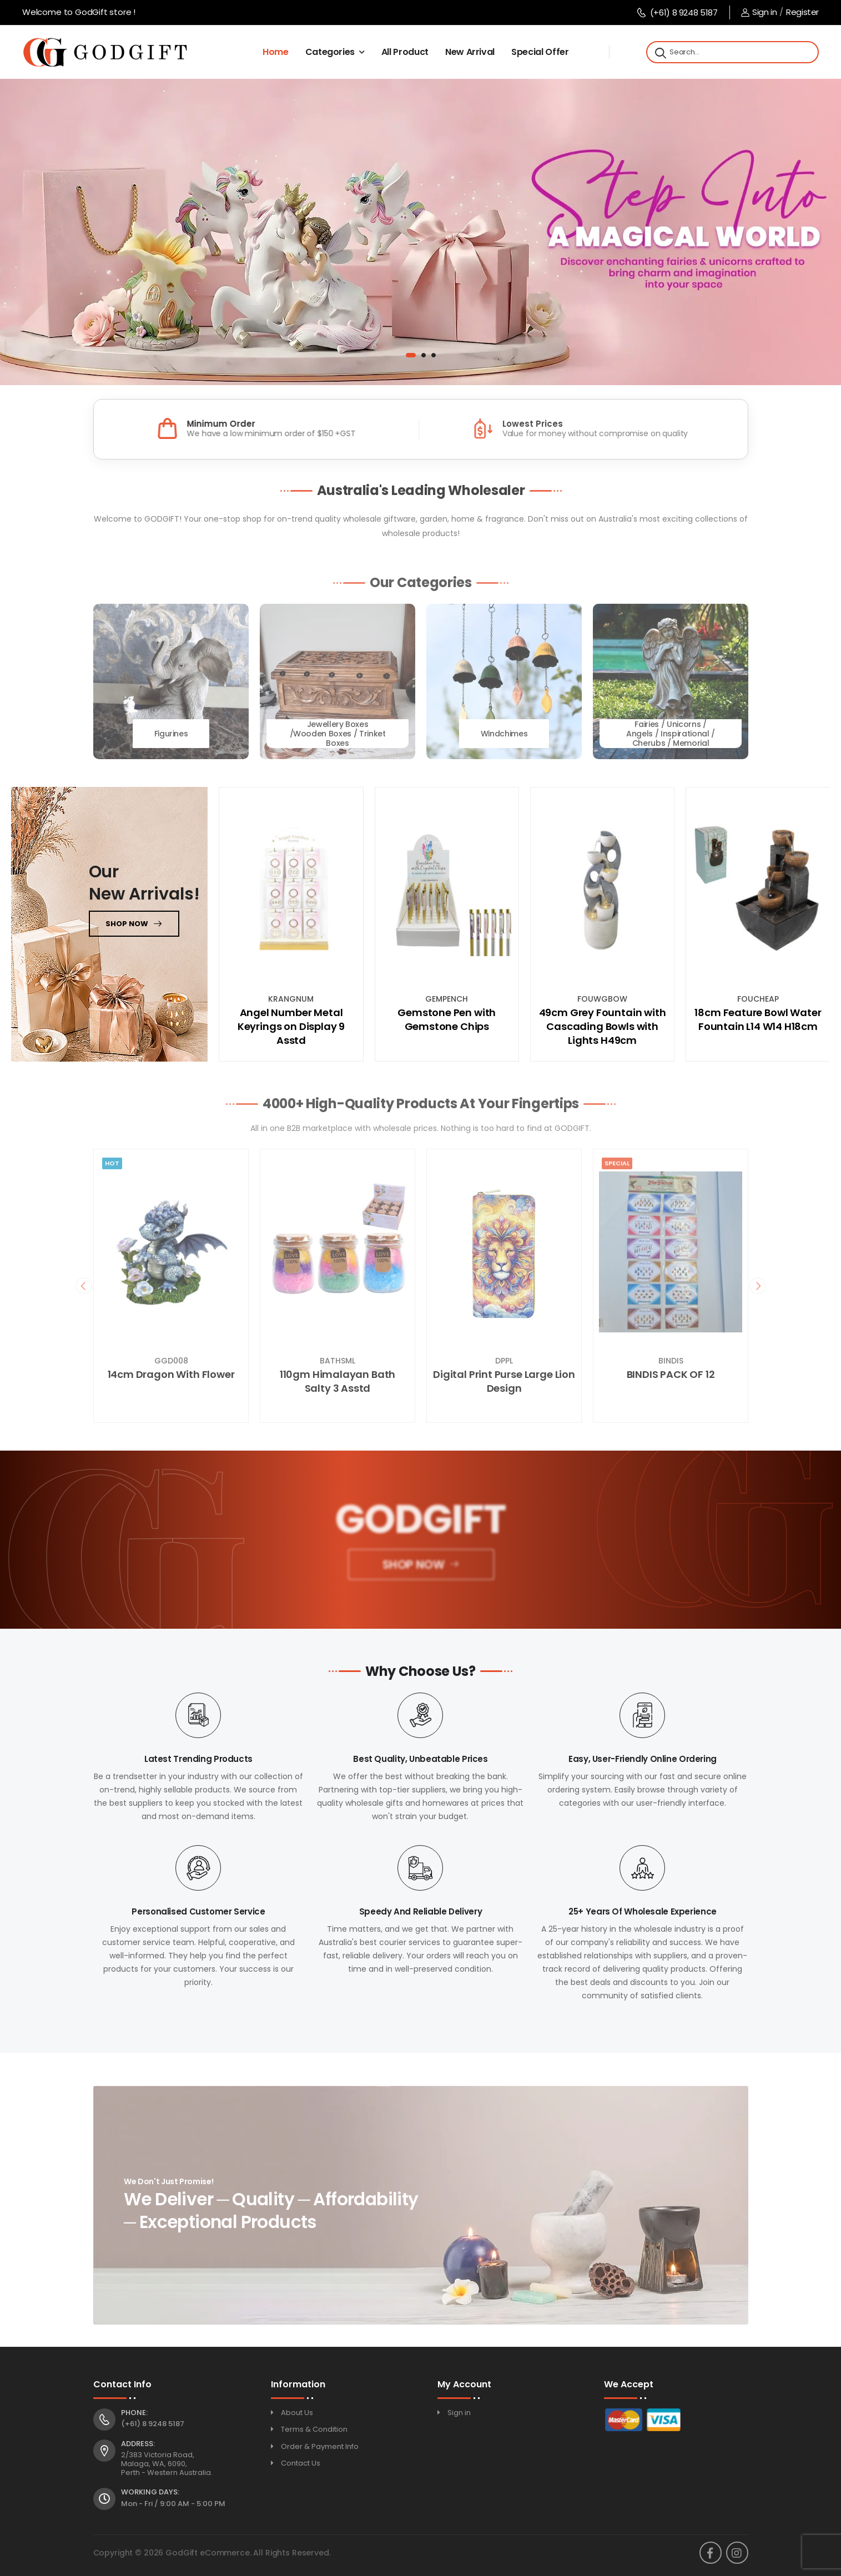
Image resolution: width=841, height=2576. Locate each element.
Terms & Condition (314, 2429)
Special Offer (539, 52)
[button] (411, 355)
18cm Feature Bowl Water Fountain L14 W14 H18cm (757, 1019)
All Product (405, 52)
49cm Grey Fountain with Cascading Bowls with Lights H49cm (602, 1026)
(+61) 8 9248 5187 (677, 12)
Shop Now (412, 1568)
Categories (330, 52)
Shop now (126, 924)
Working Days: (150, 2492)
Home (276, 52)
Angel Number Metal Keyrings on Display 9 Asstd (291, 1026)
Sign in (759, 12)
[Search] (659, 52)
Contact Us (300, 2463)
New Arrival (470, 52)
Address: (138, 2443)
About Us (297, 2412)
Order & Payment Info (320, 2446)
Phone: (134, 2412)
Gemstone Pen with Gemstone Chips (446, 1019)
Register (802, 12)
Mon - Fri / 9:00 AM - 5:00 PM (173, 2503)
